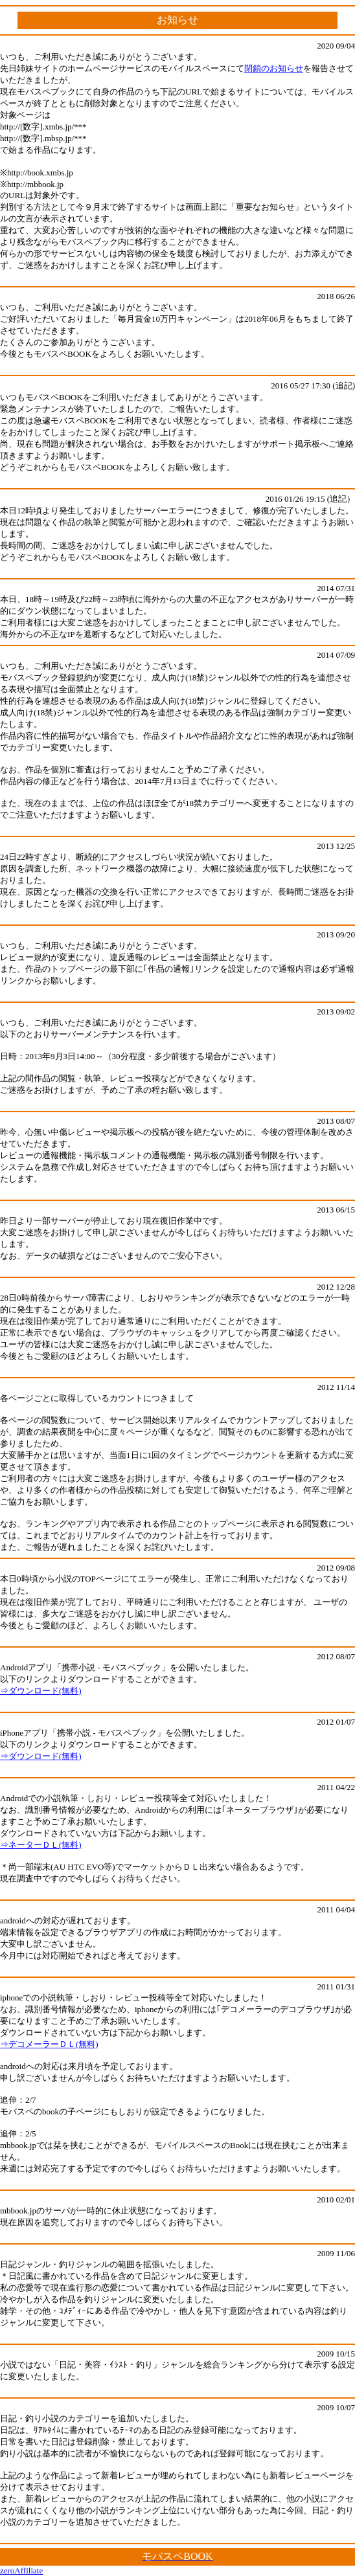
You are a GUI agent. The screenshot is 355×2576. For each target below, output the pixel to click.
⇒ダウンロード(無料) (41, 1691)
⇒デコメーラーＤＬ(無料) (49, 2044)
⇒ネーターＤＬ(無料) (41, 1845)
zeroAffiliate (21, 2570)
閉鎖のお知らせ (273, 68)
